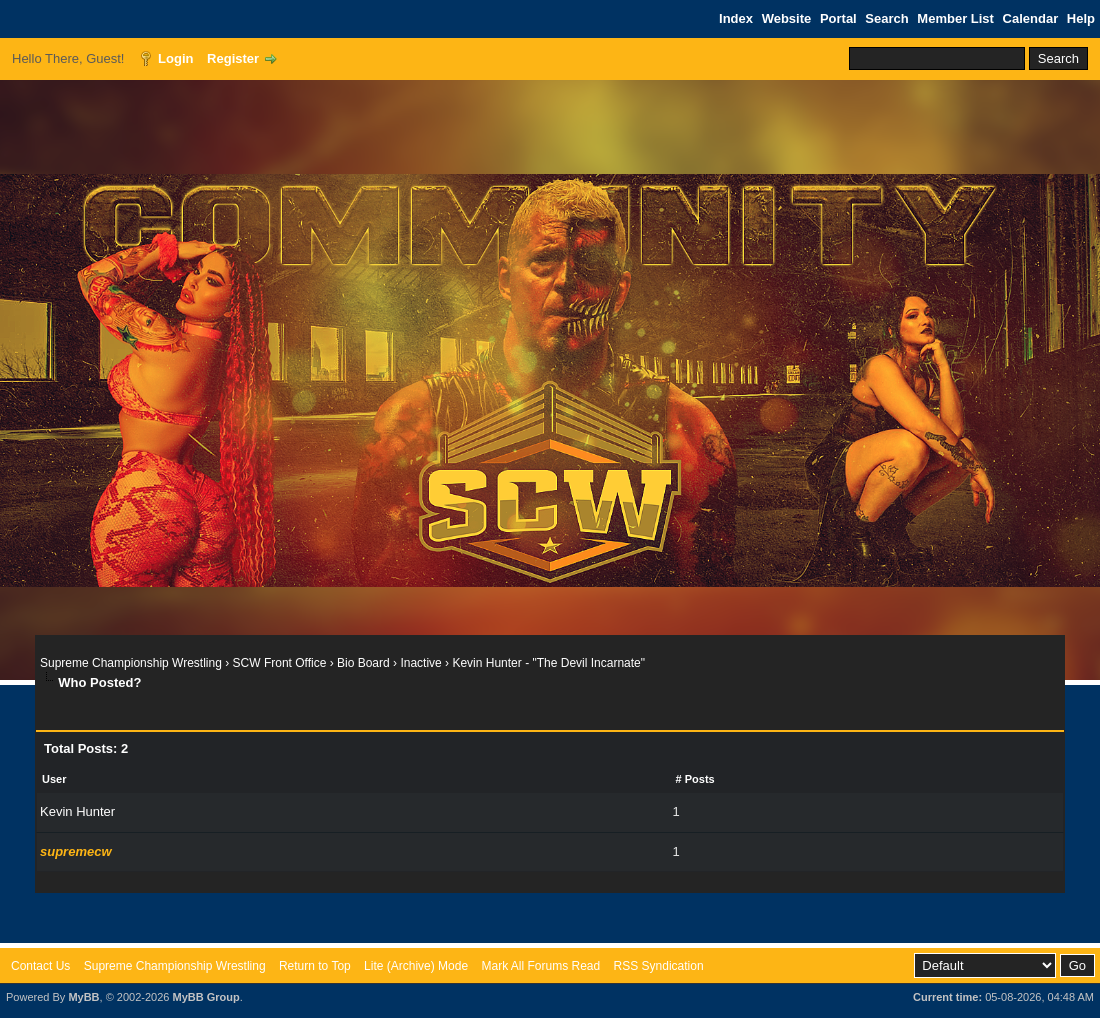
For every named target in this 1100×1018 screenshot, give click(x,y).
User (54, 779)
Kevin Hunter (77, 811)
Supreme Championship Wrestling (131, 663)
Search (886, 18)
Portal (838, 18)
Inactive (420, 663)
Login (175, 58)
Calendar (1031, 18)
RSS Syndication (659, 966)
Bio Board (363, 663)
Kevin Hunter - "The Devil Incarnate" (548, 663)
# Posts (695, 779)
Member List (955, 18)
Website (787, 18)
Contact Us (40, 966)
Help (1081, 18)
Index (736, 18)
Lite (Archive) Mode (416, 966)
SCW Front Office (280, 663)
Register (233, 58)
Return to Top (315, 966)
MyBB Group (205, 997)
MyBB (83, 997)
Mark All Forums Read (540, 966)
